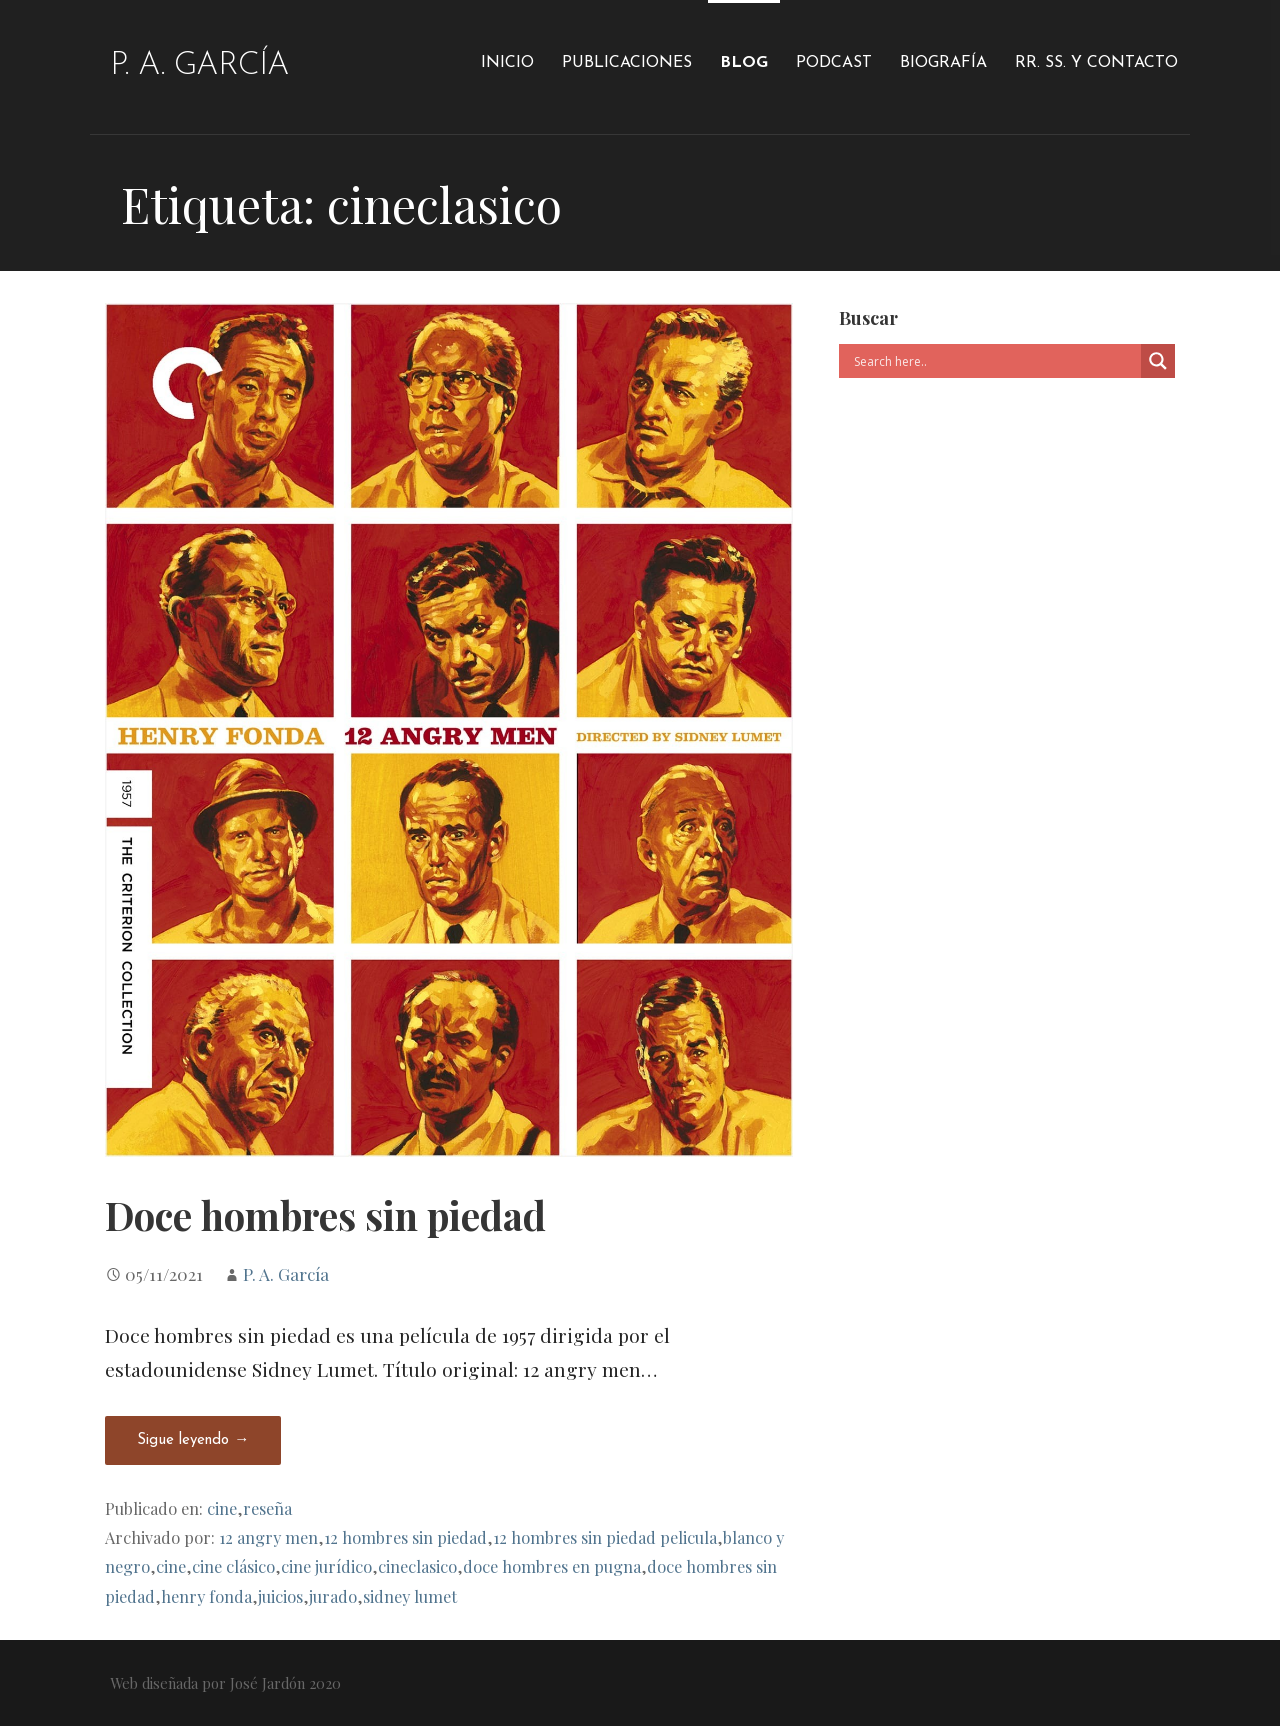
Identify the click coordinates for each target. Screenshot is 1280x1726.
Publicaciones (627, 63)
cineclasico (417, 1566)
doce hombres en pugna (552, 1566)
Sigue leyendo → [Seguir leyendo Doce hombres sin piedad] (193, 1440)
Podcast (834, 63)
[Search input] (995, 361)
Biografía (943, 63)
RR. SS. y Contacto (1096, 63)
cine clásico (233, 1566)
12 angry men (268, 1537)
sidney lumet (410, 1596)
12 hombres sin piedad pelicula (605, 1537)
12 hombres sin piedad (405, 1537)
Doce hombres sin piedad (325, 1215)
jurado (333, 1596)
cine (222, 1508)
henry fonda (206, 1596)
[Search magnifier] (1158, 361)
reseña (267, 1508)
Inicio (507, 63)
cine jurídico (326, 1566)
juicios (280, 1596)
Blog (744, 63)
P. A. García (199, 66)
